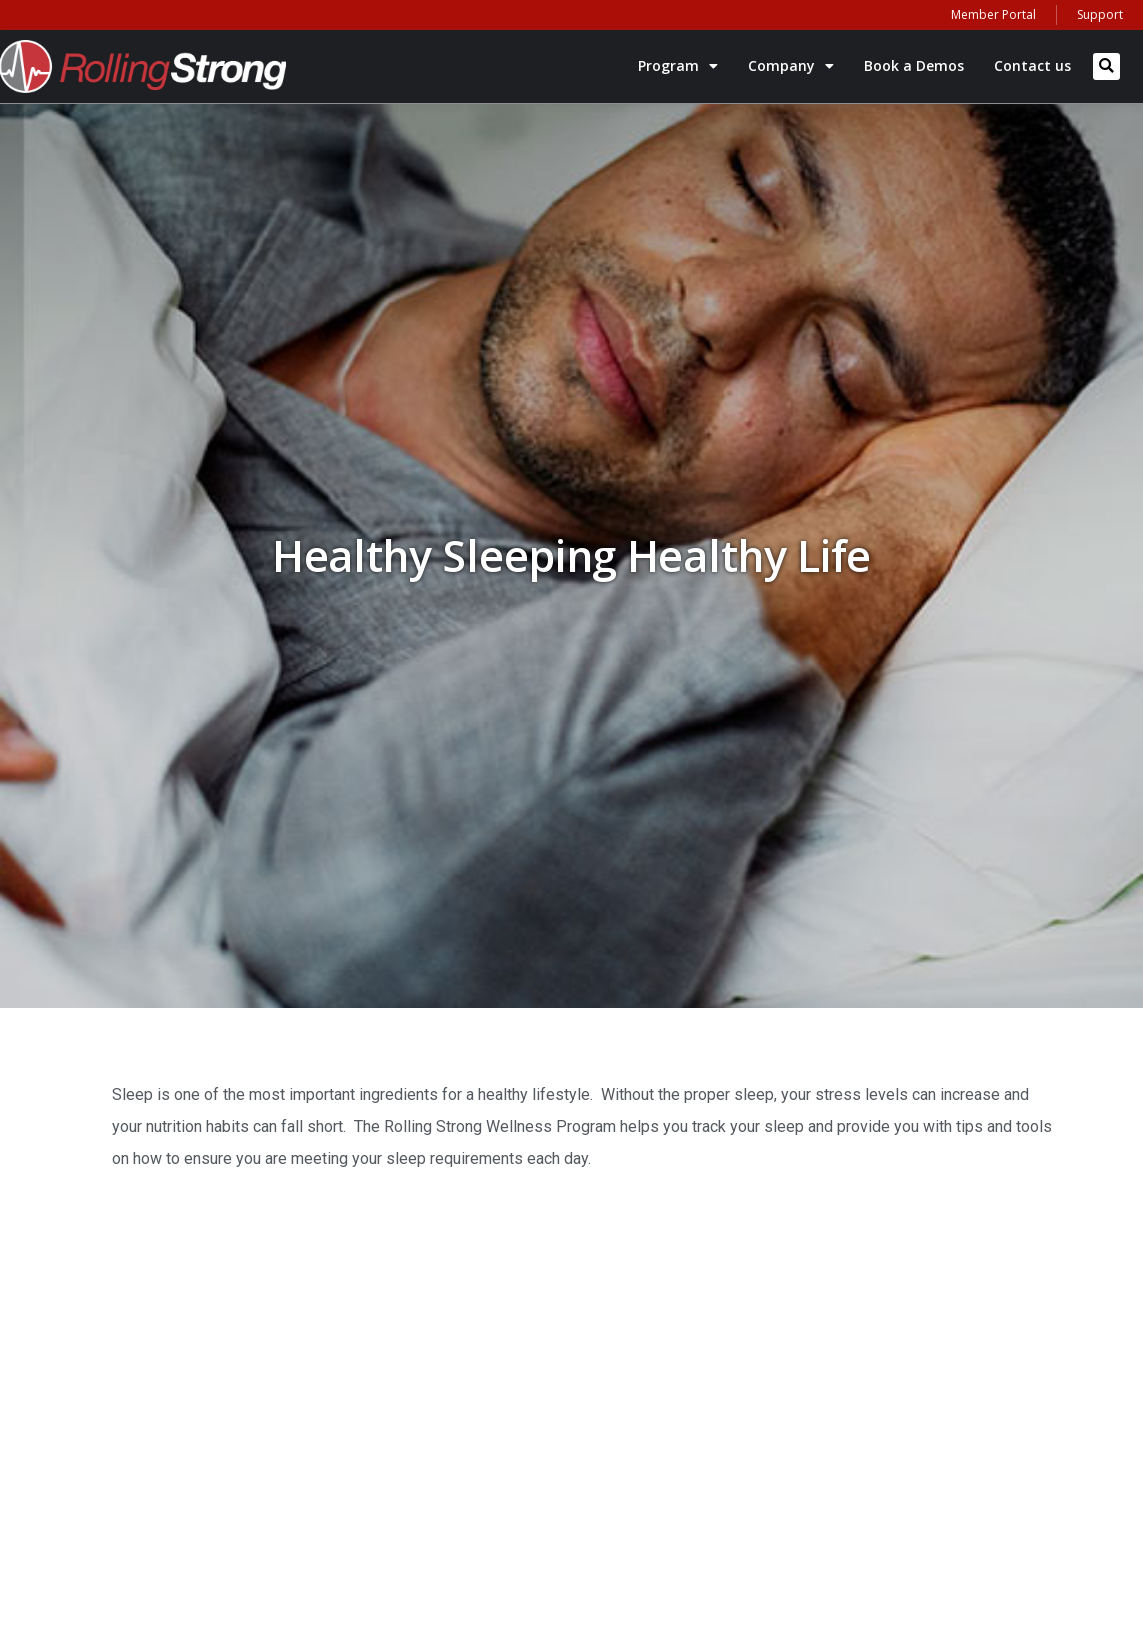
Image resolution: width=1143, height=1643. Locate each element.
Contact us (1032, 65)
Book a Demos (914, 65)
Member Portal (993, 14)
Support (1100, 14)
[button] (1106, 66)
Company (791, 66)
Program (678, 66)
